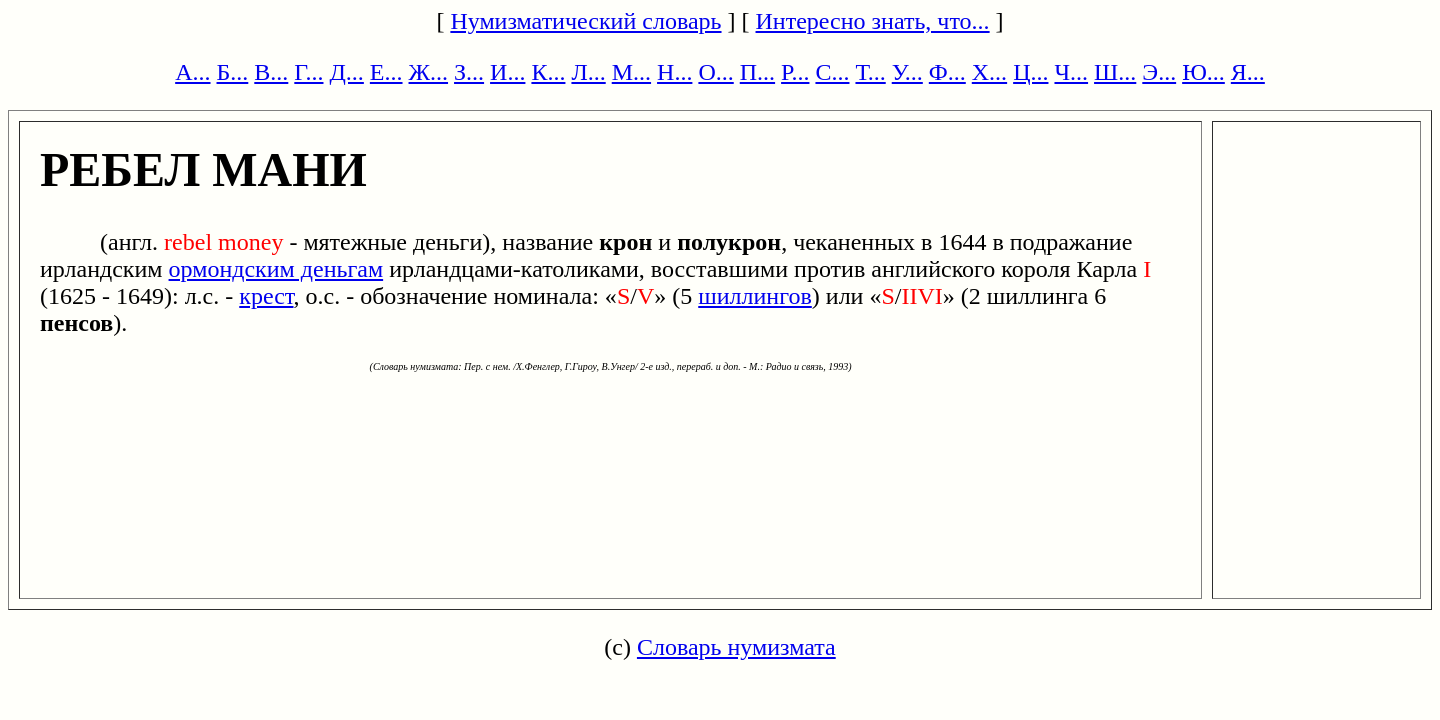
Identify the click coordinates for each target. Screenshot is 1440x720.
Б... (233, 72)
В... (271, 72)
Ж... (429, 72)
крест (266, 296)
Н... (674, 72)
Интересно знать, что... (873, 21)
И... (507, 72)
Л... (588, 72)
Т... (870, 72)
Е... (386, 72)
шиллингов (755, 296)
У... (907, 72)
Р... (795, 72)
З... (469, 72)
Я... (1248, 72)
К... (548, 72)
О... (715, 72)
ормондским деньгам (276, 269)
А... (192, 72)
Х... (989, 72)
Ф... (947, 72)
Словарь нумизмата (736, 647)
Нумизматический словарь (585, 21)
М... (631, 72)
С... (832, 72)
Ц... (1030, 72)
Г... (308, 72)
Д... (346, 72)
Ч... (1071, 72)
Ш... (1115, 72)
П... (757, 72)
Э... (1159, 72)
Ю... (1203, 72)
